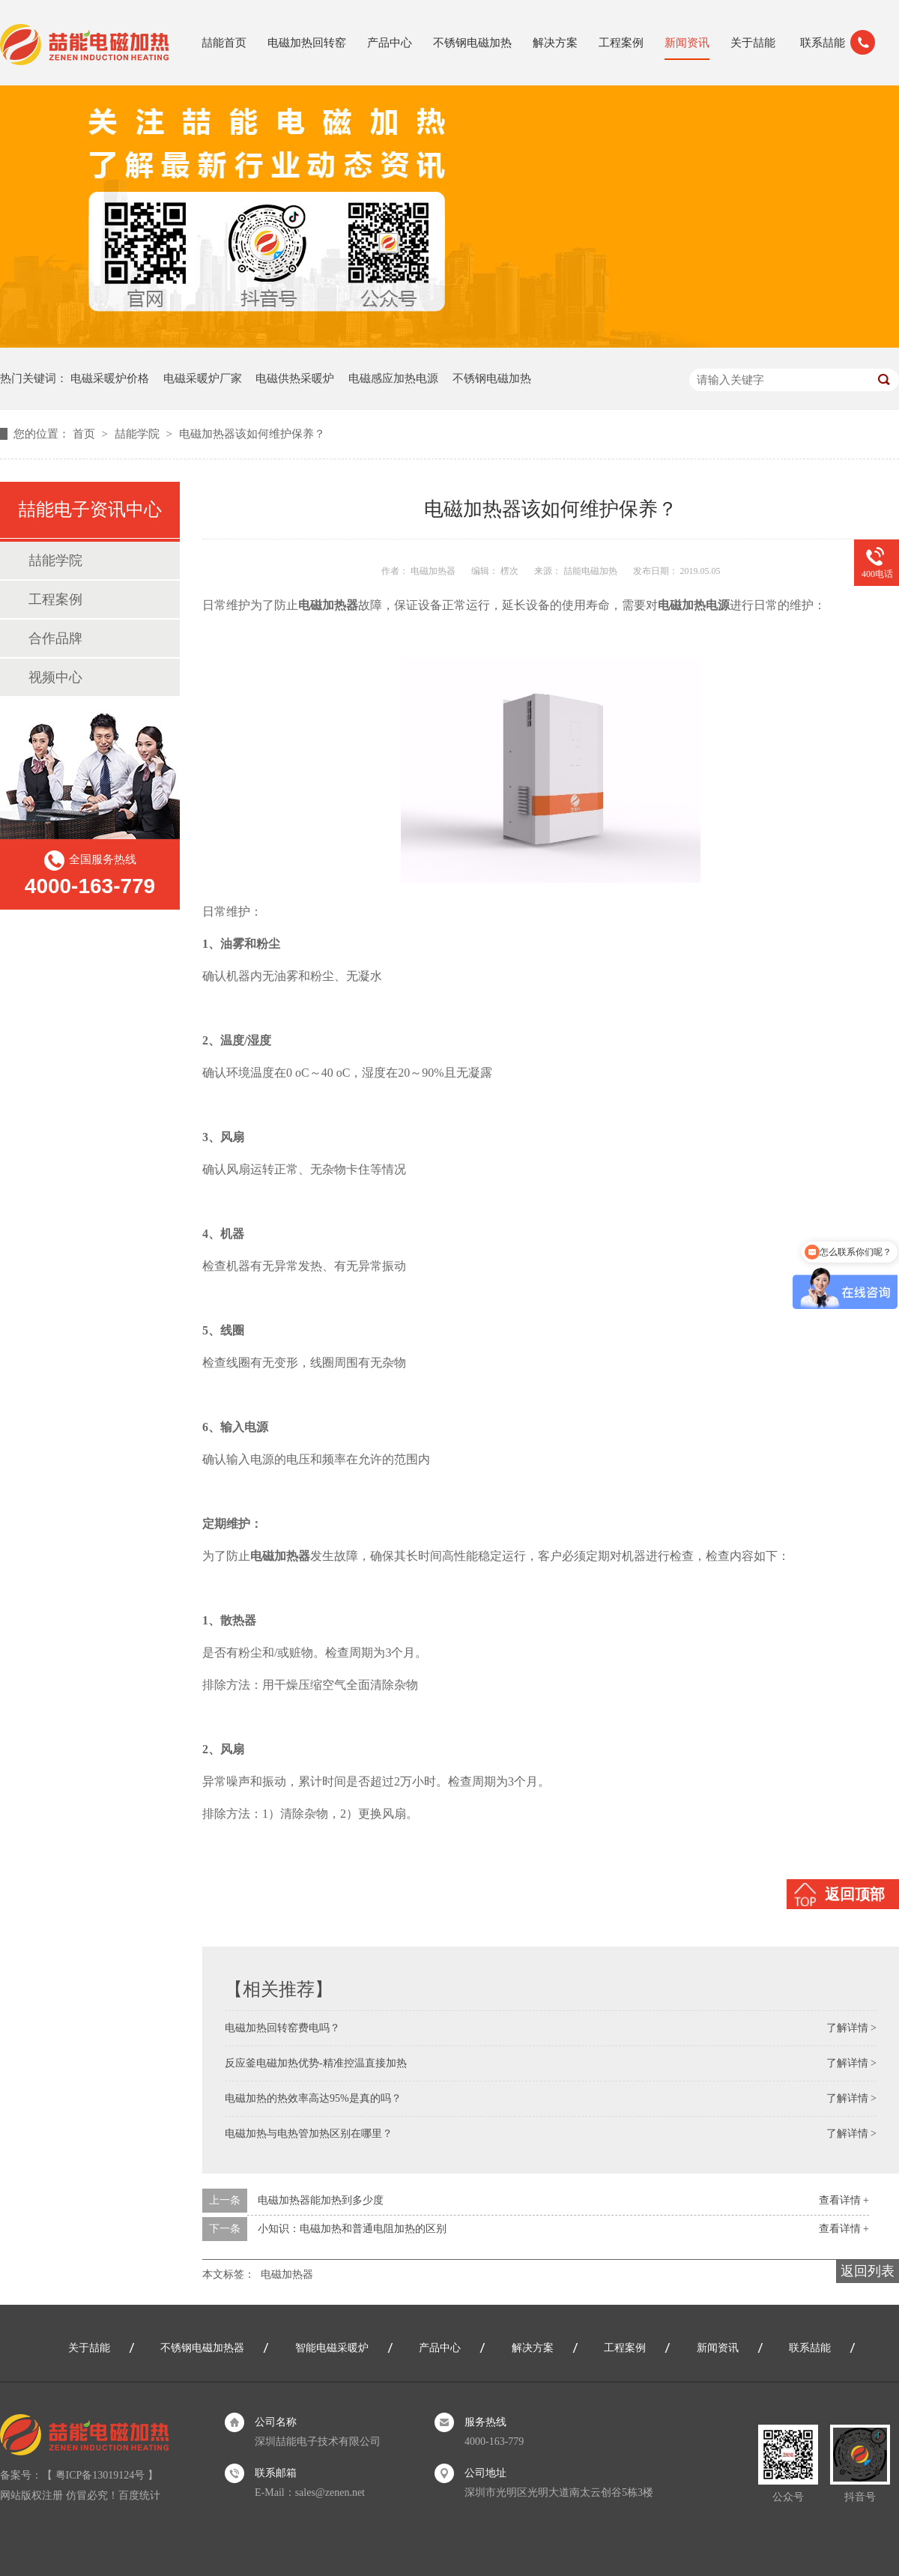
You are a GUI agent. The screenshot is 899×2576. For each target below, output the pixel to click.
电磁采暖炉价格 (109, 378)
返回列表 (868, 2271)
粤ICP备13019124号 (100, 2475)
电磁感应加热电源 (393, 378)
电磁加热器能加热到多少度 (321, 2200)
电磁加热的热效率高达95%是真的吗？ (313, 2098)
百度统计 (139, 2495)
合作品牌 (55, 638)
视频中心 (55, 677)
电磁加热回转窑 (306, 43)
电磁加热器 (287, 2274)
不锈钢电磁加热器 (202, 2347)
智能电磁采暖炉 (332, 2347)
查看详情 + (844, 2200)
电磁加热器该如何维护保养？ (252, 434)
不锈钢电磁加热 (472, 43)
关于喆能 (752, 43)
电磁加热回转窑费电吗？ (282, 2028)
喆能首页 (224, 43)
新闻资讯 (687, 43)
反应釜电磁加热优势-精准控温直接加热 (316, 2063)
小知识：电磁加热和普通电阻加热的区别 (352, 2228)
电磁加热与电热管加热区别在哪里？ (309, 2133)
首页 (85, 434)
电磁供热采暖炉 (294, 378)
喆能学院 (139, 434)
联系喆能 (822, 43)
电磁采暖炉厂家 (202, 378)
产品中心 (389, 43)
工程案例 (621, 43)
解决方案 (555, 43)
